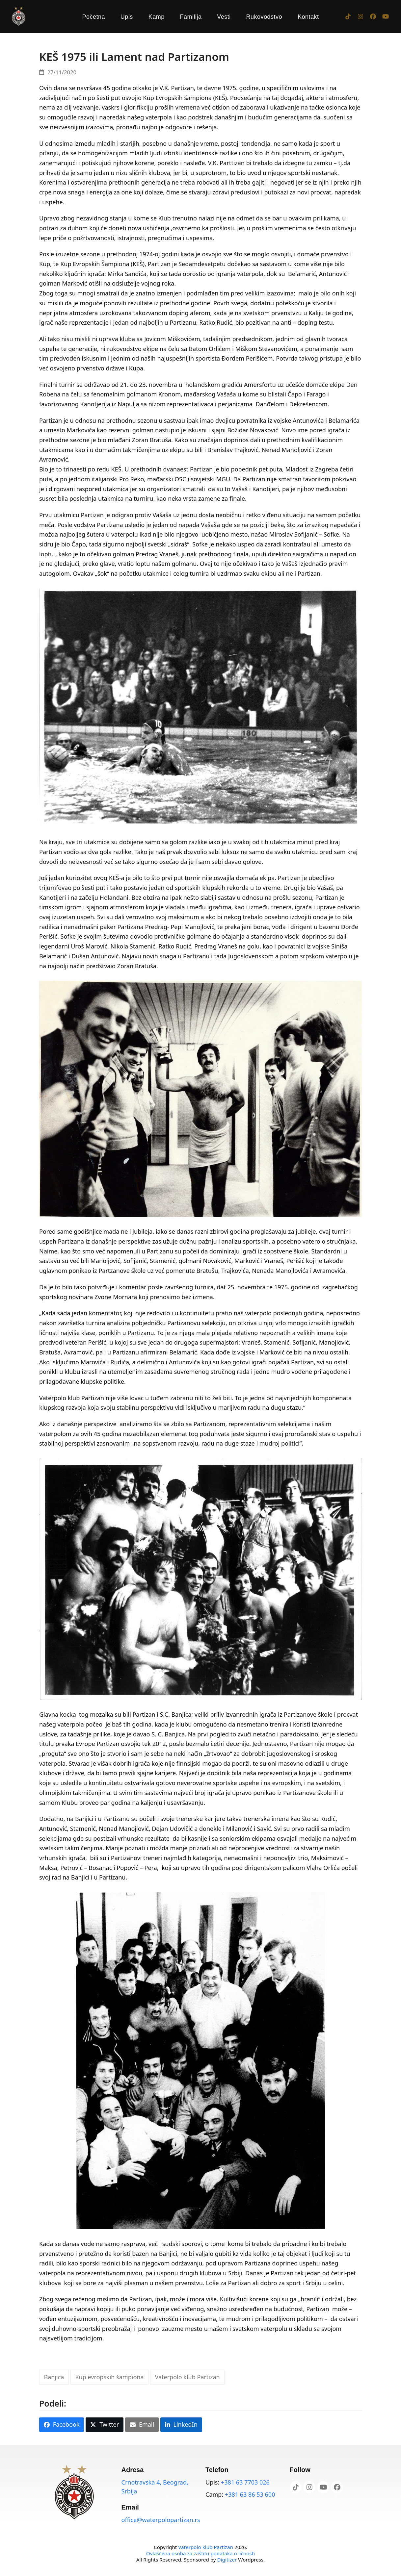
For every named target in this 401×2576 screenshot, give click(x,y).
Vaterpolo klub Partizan (187, 2377)
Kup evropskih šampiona (109, 2377)
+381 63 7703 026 (245, 2482)
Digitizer (227, 2559)
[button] (61, 2424)
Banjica (54, 2377)
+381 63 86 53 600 (250, 2494)
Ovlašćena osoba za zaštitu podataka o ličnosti (200, 2553)
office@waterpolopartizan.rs (160, 2520)
